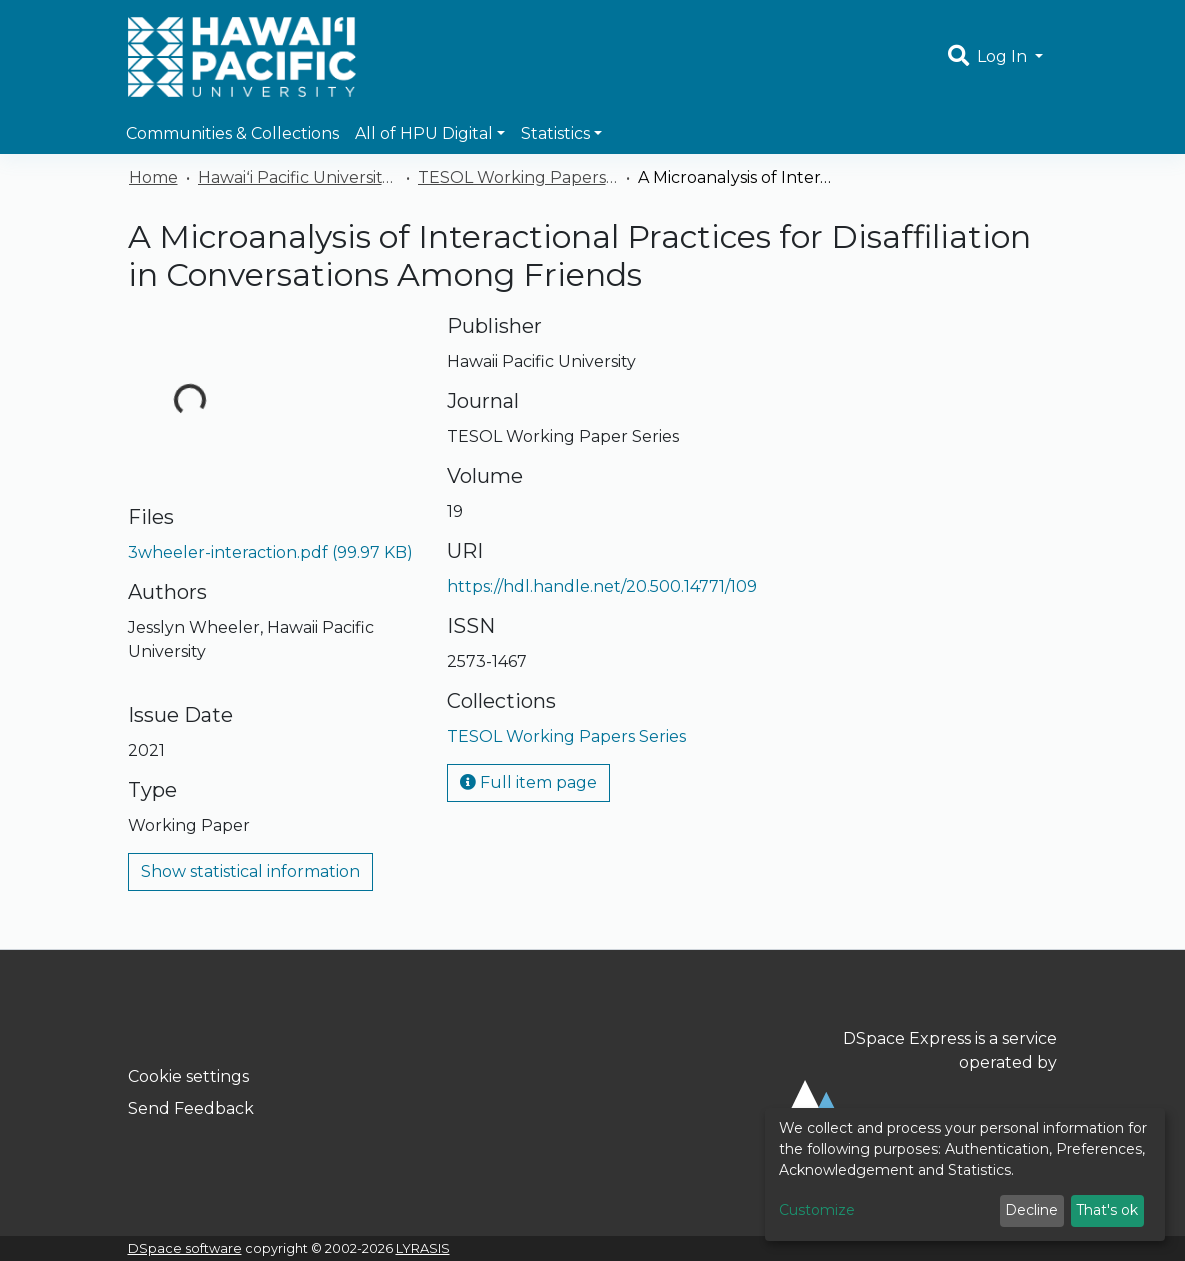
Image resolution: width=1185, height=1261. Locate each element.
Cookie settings (188, 1076)
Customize (817, 1210)
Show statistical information (250, 871)
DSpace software (185, 1248)
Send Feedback (191, 1108)
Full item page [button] (528, 782)
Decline (1031, 1210)
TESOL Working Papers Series (518, 177)
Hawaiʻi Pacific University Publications (298, 177)
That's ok (1107, 1210)
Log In (1004, 56)
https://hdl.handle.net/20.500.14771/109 (602, 586)
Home (153, 177)
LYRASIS (423, 1248)
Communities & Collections (232, 133)
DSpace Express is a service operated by (912, 1094)
